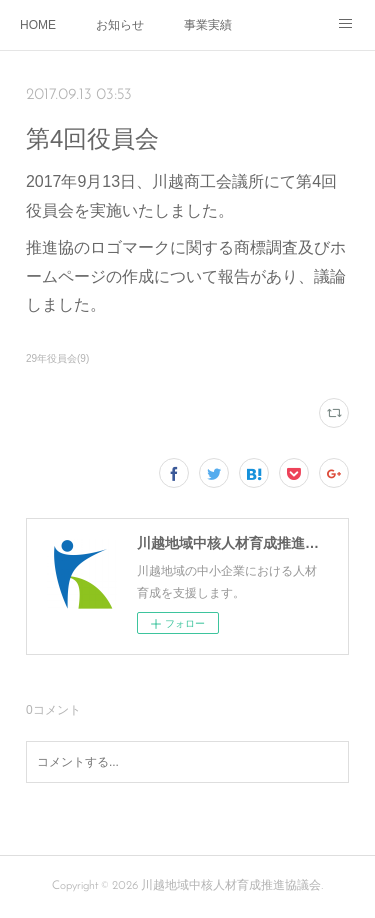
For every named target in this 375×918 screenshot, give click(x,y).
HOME (38, 25)
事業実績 (208, 25)
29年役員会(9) (57, 358)
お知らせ (120, 25)
